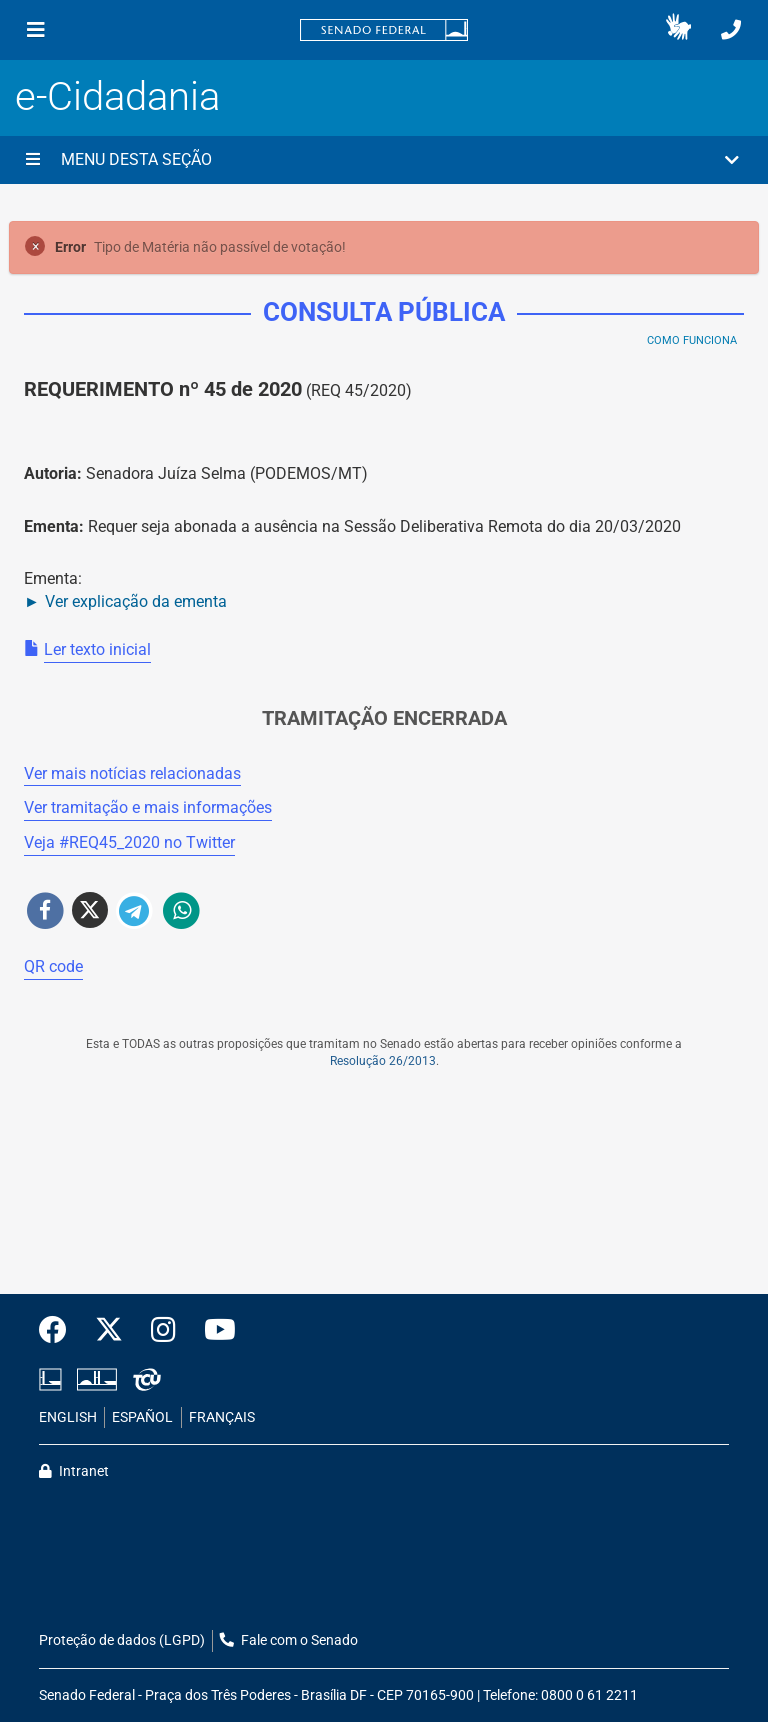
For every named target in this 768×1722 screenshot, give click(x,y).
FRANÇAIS (222, 1417)
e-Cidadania (117, 96)
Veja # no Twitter (129, 842)
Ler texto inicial (97, 649)
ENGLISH (68, 1417)
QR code (53, 966)
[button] (678, 30)
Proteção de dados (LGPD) (122, 1640)
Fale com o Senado (289, 1640)
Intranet (74, 1471)
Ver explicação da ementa (136, 601)
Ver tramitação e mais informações (148, 807)
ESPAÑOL (142, 1417)
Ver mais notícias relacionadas (132, 773)
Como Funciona (692, 340)
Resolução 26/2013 (383, 1061)
